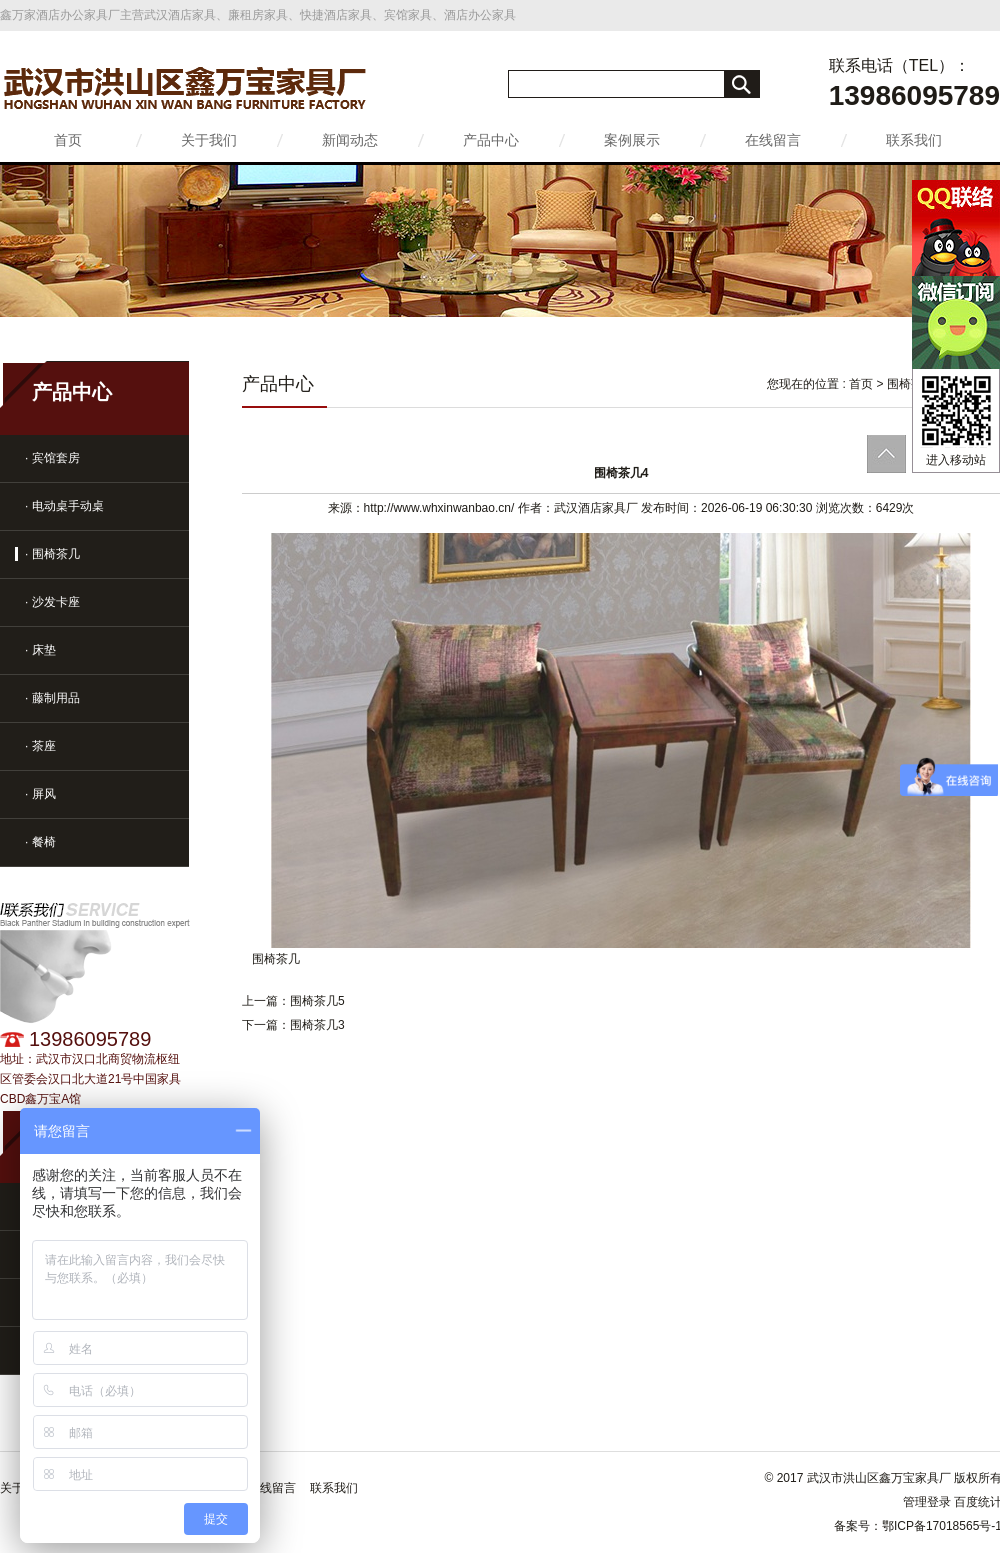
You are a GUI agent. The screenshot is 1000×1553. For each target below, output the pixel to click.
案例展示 (632, 140)
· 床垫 (40, 650)
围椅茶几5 (317, 1001)
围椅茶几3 (317, 1025)
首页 (68, 140)
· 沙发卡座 (52, 602)
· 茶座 (40, 746)
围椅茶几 (911, 384)
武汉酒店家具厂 (596, 508)
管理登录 (927, 1502)
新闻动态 (350, 140)
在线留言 (773, 140)
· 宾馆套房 (52, 458)
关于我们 (209, 140)
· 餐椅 (40, 842)
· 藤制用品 (52, 698)
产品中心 (491, 140)
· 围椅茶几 (52, 554)
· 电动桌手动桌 (64, 506)
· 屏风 (40, 794)
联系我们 (914, 140)
